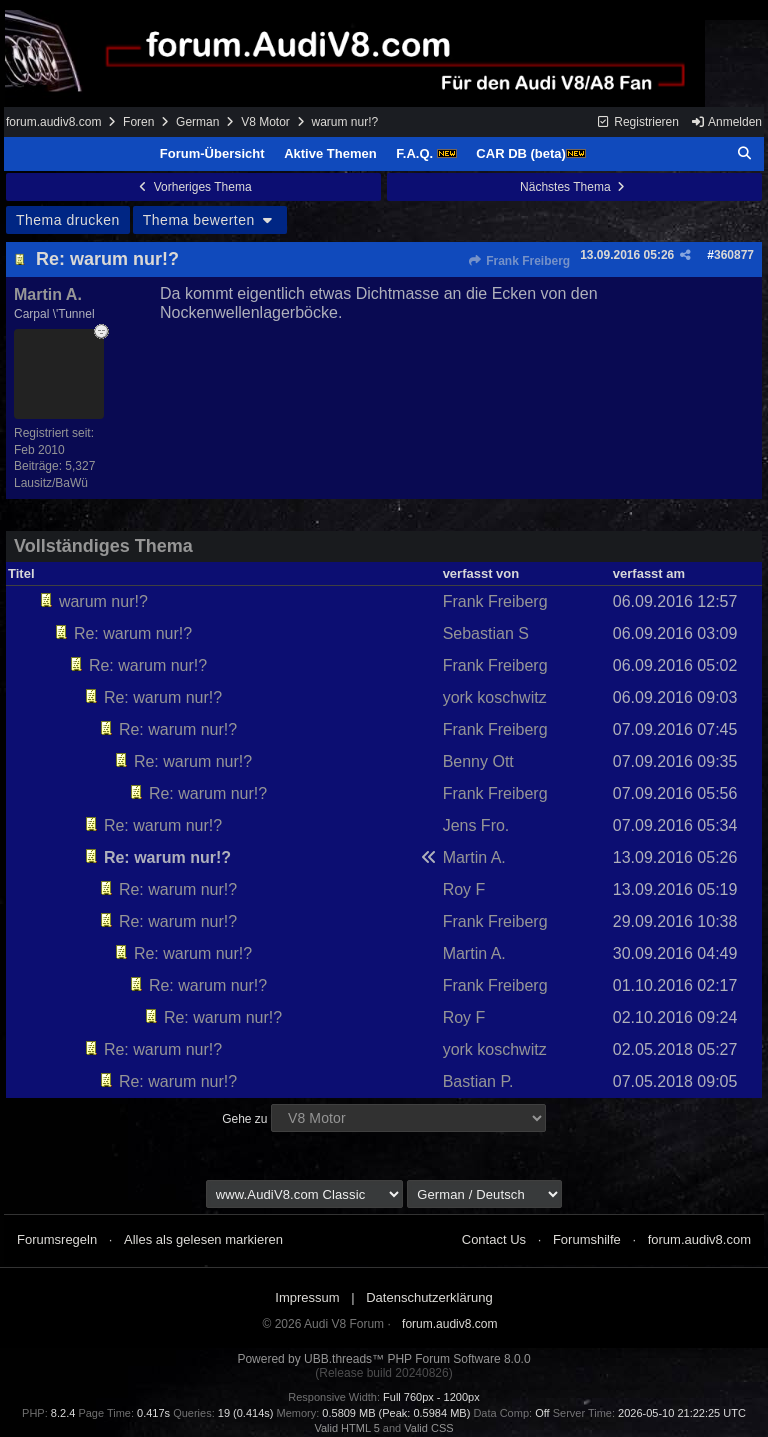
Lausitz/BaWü (51, 483)
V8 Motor (265, 122)
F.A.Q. (426, 153)
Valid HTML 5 (346, 1428)
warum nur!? (103, 601)
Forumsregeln (57, 1239)
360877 (734, 255)
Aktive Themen (330, 153)
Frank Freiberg (519, 261)
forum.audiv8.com (53, 122)
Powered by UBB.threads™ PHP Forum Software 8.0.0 (383, 1359)
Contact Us (494, 1239)
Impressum (307, 1297)
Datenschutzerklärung (429, 1297)
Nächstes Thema (574, 187)
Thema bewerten (210, 220)
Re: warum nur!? (107, 259)
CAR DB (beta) (531, 153)
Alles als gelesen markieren (203, 1239)
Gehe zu (244, 1119)
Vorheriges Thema (193, 187)
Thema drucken (68, 220)
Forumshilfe (587, 1239)
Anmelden (726, 122)
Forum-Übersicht (212, 153)
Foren (138, 122)
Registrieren (637, 122)
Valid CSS (428, 1428)
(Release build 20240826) (383, 1373)
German (197, 122)
